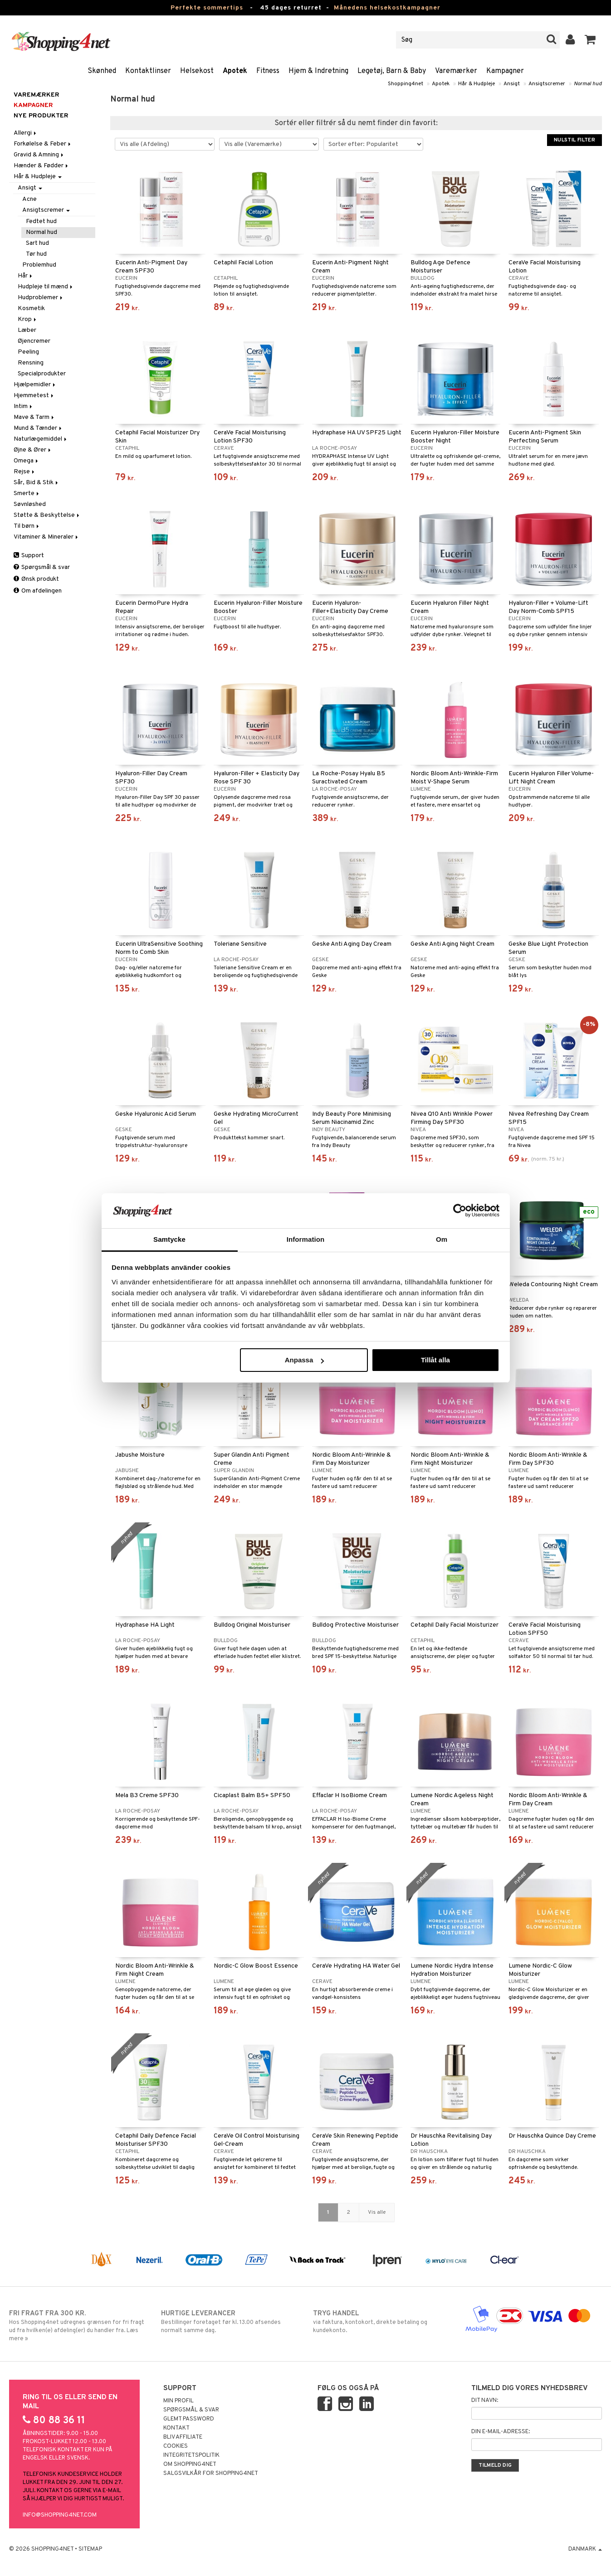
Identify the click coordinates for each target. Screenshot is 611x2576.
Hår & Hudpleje (476, 83)
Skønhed (102, 71)
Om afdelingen (38, 591)
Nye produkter (41, 116)
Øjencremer (34, 341)
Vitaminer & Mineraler (46, 537)
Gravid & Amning (39, 155)
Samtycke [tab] (169, 1239)
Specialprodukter (42, 374)
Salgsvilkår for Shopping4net (210, 2473)
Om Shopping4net (189, 2464)
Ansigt (511, 83)
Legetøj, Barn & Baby (391, 71)
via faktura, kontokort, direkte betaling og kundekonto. (381, 2321)
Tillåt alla (435, 1360)
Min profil (178, 2401)
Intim (24, 406)
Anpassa (304, 1360)
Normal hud (588, 83)
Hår (26, 276)
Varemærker (456, 71)
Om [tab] (441, 1239)
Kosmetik (31, 308)
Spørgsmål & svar (42, 567)
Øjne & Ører (33, 450)
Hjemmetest (34, 395)
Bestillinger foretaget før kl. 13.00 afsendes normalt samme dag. (229, 2321)
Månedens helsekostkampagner (387, 8)
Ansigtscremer (546, 83)
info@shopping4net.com (60, 2515)
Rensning (31, 363)
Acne (29, 199)
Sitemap (90, 2549)
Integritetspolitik (191, 2455)
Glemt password (188, 2419)
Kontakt (176, 2428)
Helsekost (197, 71)
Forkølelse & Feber (43, 144)
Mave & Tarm (34, 417)
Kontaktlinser (148, 71)
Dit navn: (484, 2400)
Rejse (25, 472)
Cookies (175, 2446)
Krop (28, 319)
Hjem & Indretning (318, 71)
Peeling (28, 352)
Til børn (27, 526)
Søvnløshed (30, 504)
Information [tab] (306, 1239)
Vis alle (377, 2212)
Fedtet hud (41, 221)
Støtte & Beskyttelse (47, 515)
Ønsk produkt (36, 579)
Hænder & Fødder (41, 166)
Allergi (26, 133)
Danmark (585, 2549)
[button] (590, 40)
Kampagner (505, 71)
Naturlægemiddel (41, 439)
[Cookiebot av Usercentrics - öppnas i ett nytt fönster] (459, 1210)
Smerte (27, 493)
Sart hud (37, 243)
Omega (26, 461)
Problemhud (39, 265)
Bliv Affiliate (182, 2437)
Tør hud (36, 254)
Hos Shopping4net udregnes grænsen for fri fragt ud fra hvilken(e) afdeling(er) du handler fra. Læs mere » (77, 2326)
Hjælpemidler (35, 385)
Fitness (267, 71)
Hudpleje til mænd (46, 287)
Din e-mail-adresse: (500, 2431)
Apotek (235, 71)
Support (29, 555)
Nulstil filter (574, 140)
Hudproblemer (41, 297)
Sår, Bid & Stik (36, 482)
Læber (27, 330)
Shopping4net (405, 83)
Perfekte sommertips (207, 8)
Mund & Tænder (38, 428)
